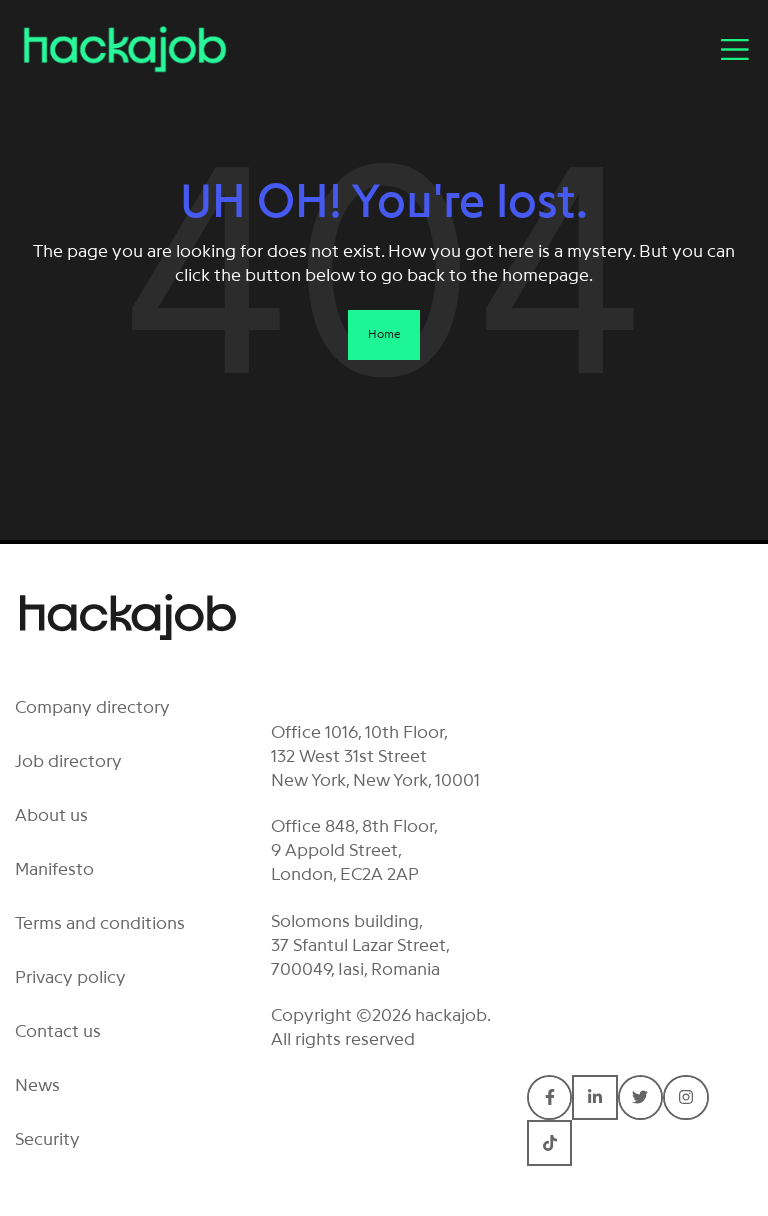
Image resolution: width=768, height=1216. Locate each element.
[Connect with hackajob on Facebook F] (549, 1097)
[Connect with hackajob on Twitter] (640, 1097)
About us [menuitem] (51, 815)
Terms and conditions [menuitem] (100, 923)
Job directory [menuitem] (68, 761)
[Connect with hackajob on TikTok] (549, 1142)
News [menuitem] (37, 1085)
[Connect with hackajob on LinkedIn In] (594, 1097)
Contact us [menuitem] (58, 1031)
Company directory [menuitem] (92, 707)
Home (384, 334)
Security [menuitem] (47, 1139)
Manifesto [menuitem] (54, 869)
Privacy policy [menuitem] (70, 977)
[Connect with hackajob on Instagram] (685, 1097)
